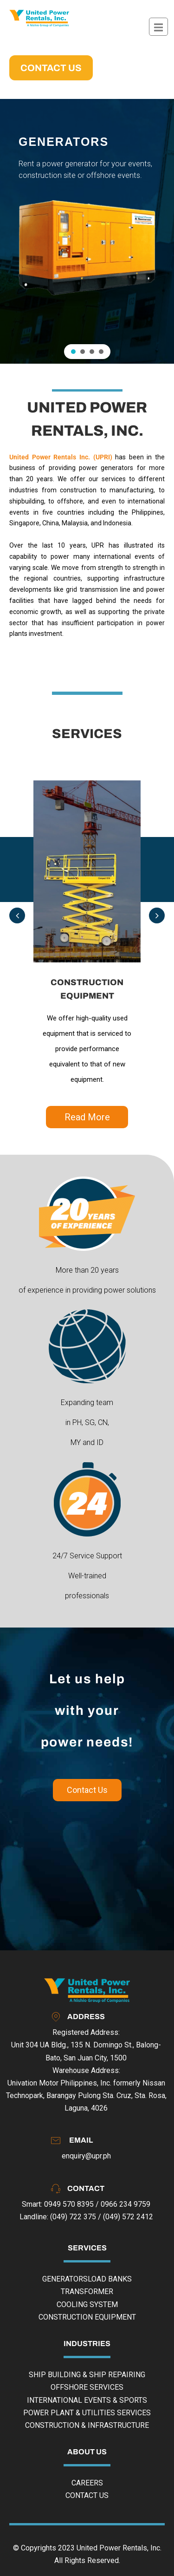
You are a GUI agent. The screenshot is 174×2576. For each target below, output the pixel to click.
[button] (73, 351)
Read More (87, 1117)
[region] (87, 231)
